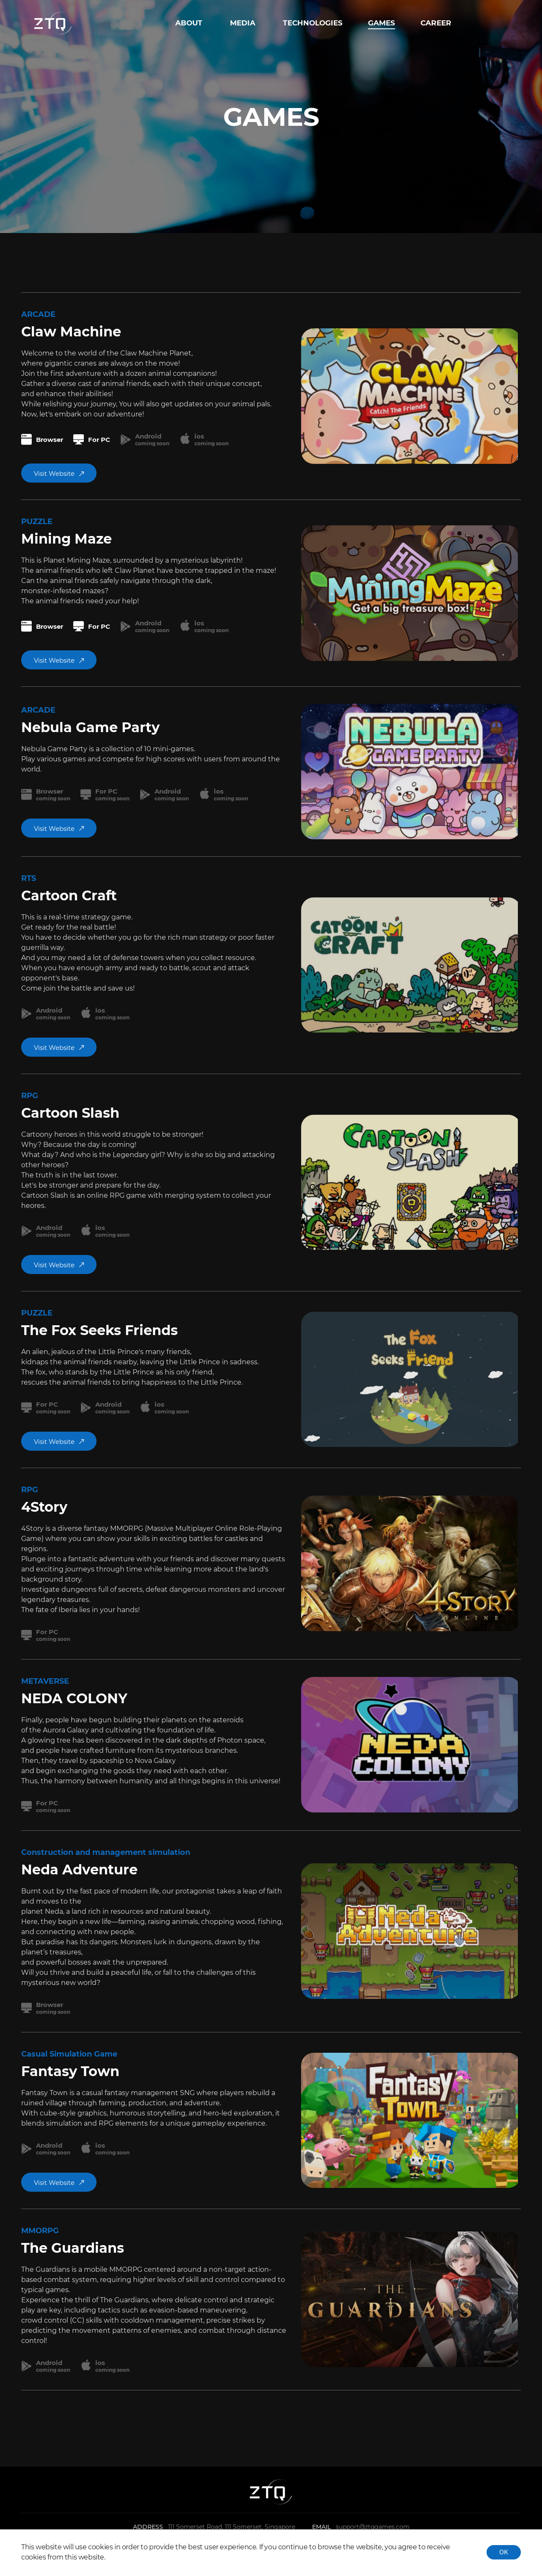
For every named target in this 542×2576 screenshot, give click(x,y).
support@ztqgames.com (372, 2527)
